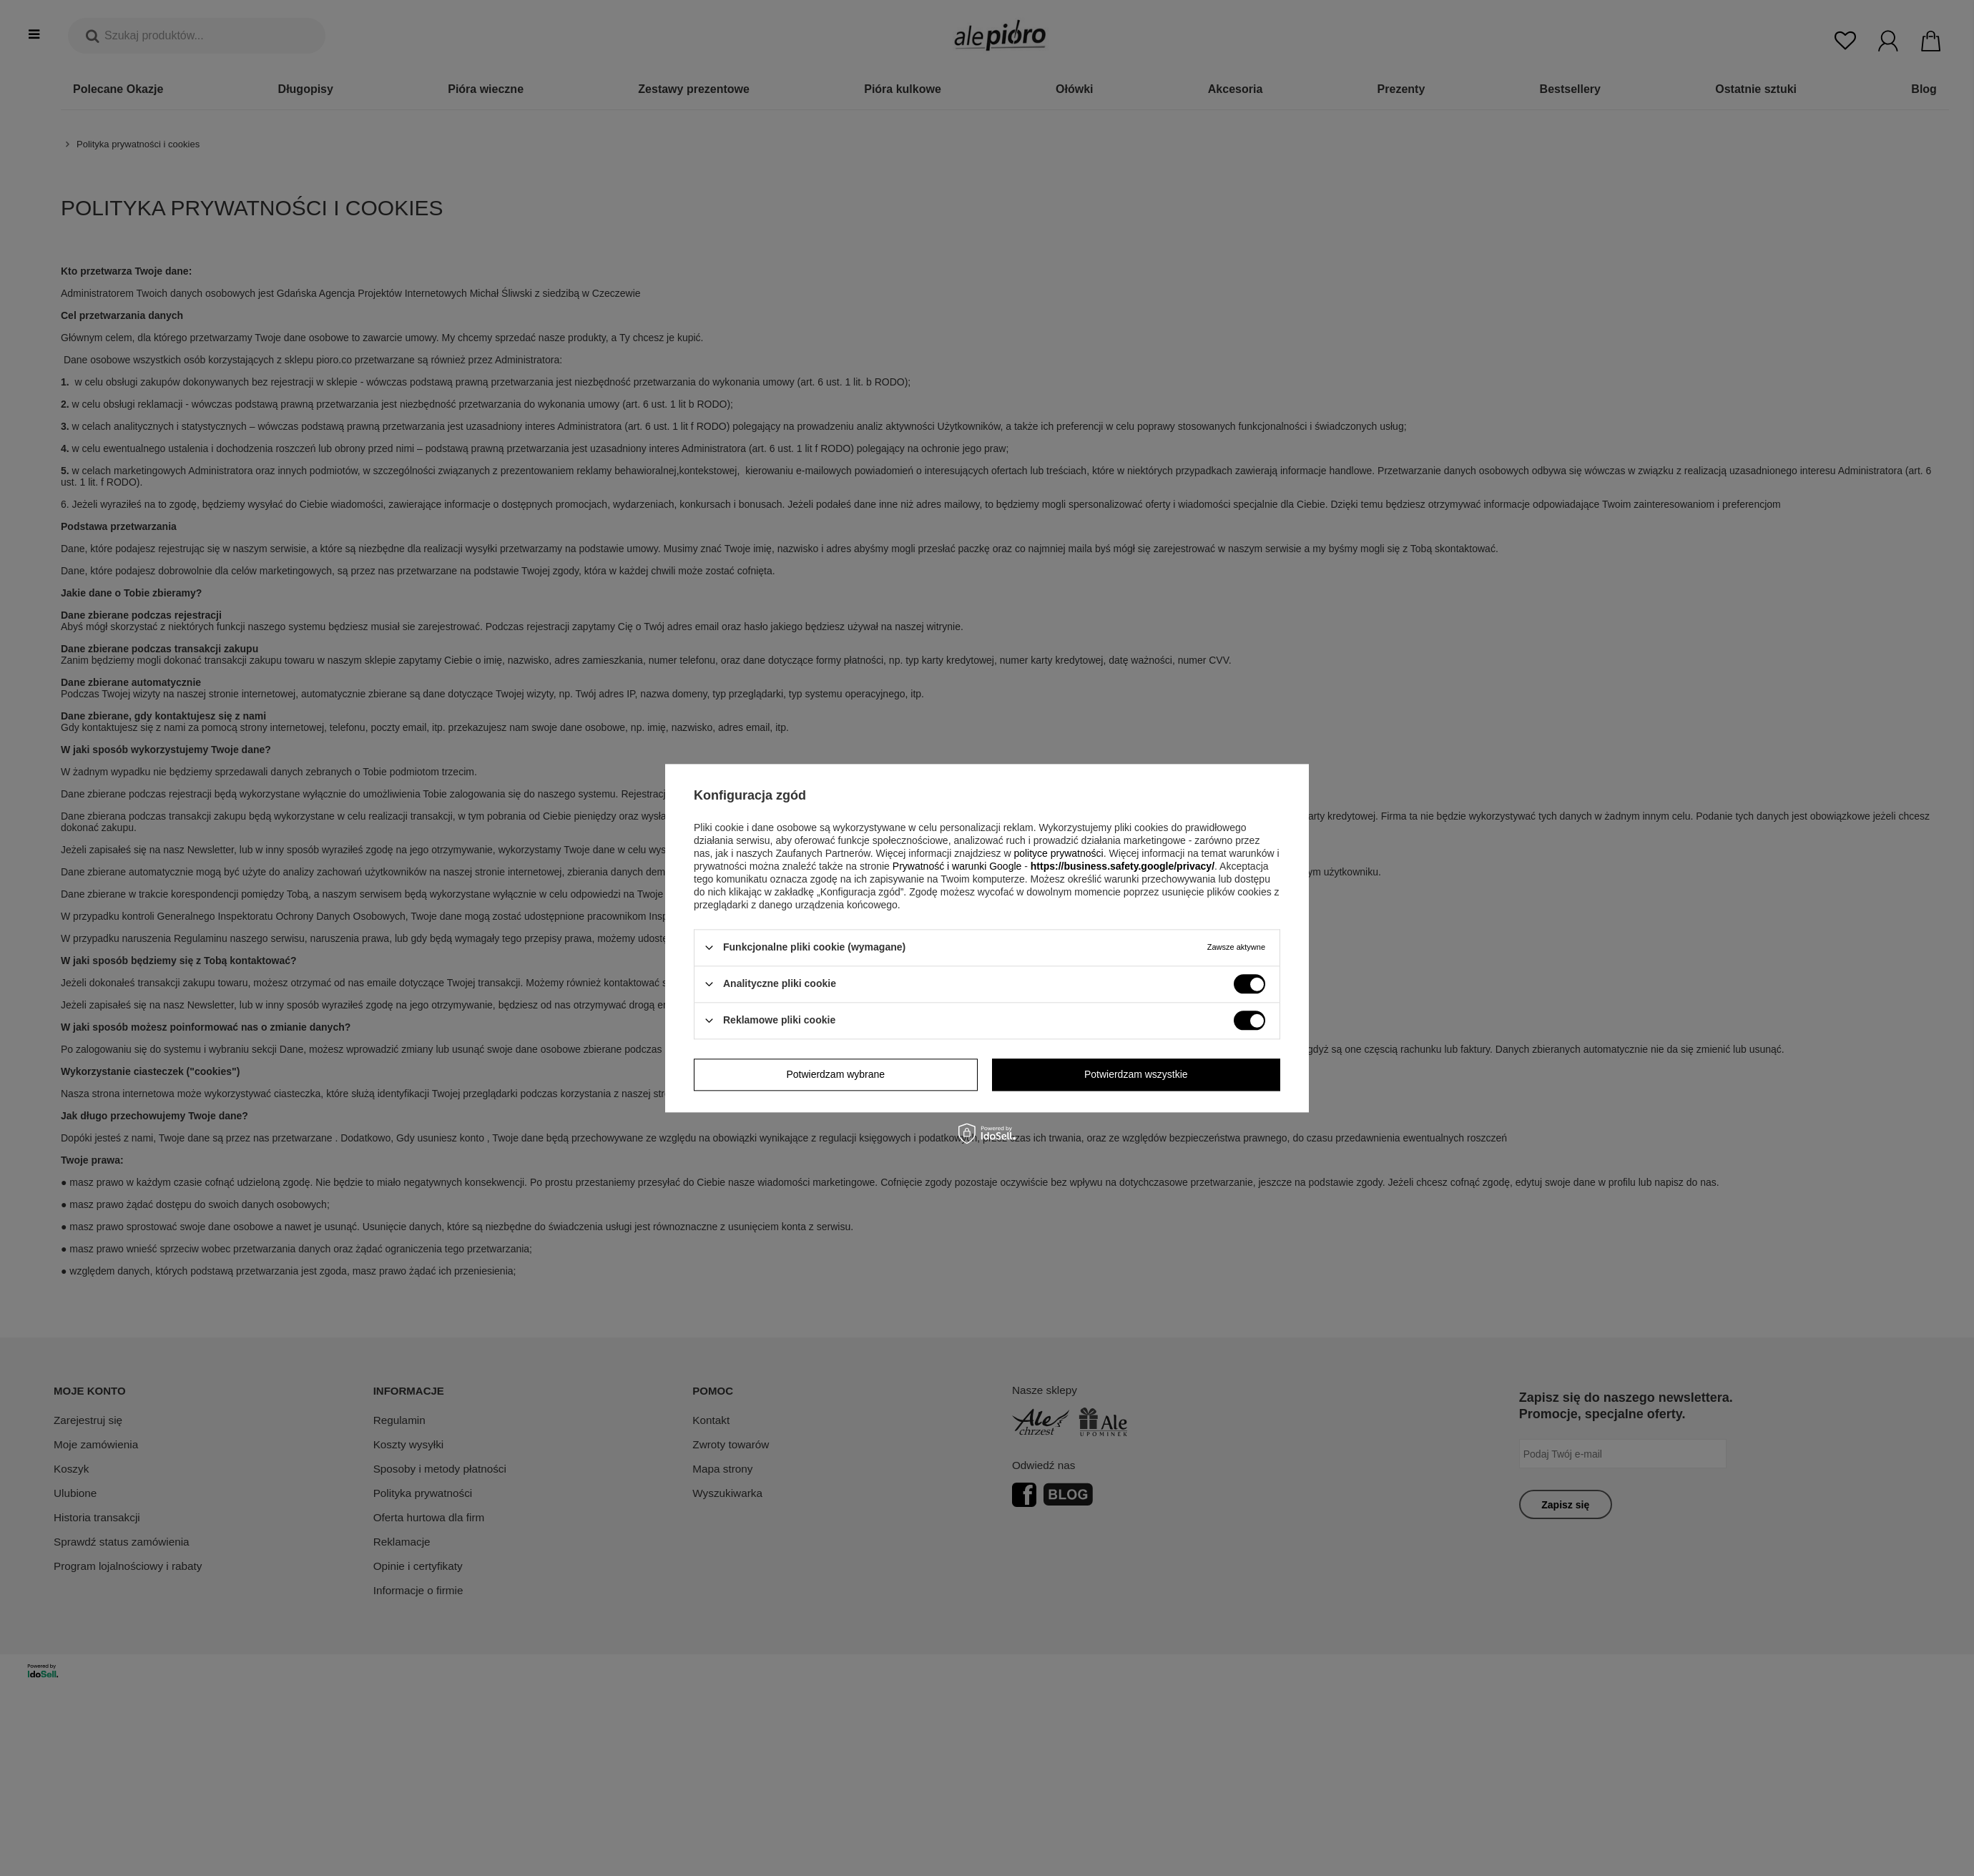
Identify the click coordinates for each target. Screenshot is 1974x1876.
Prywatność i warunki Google (957, 866)
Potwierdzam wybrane (835, 1074)
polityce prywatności (1058, 853)
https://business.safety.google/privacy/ (1122, 866)
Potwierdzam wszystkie (1136, 1074)
